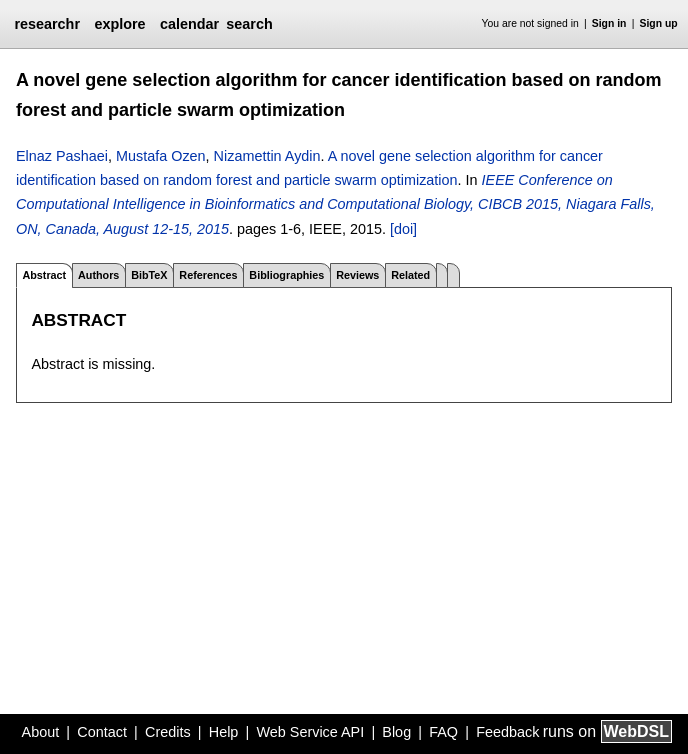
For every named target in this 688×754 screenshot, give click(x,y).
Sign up (659, 23)
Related (410, 275)
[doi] (403, 229)
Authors (98, 275)
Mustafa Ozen (161, 156)
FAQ (443, 732)
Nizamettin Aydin (267, 156)
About (41, 732)
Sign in (609, 23)
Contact (102, 732)
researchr (47, 24)
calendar (189, 24)
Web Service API (310, 732)
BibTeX (149, 275)
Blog (396, 732)
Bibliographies (286, 275)
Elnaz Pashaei (62, 156)
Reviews (357, 275)
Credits (168, 732)
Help (224, 732)
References (208, 275)
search (249, 24)
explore (119, 24)
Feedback (507, 732)
